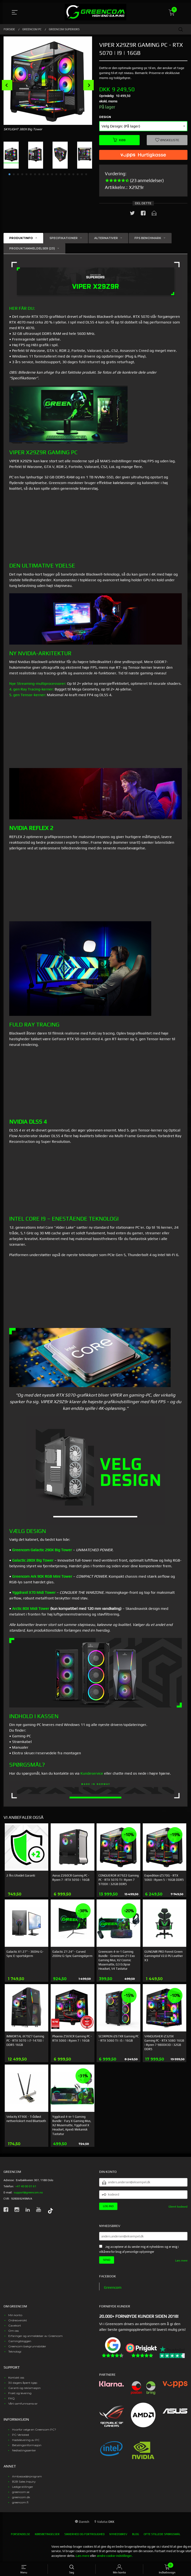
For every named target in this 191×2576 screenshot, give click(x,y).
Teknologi (14, 2351)
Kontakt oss (16, 2377)
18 (82, 174)
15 (69, 174)
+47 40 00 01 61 (25, 2186)
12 (56, 174)
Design (105, 117)
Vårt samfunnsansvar (23, 2403)
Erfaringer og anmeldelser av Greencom (35, 2336)
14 (65, 174)
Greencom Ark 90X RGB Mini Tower (42, 1576)
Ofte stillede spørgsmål (162, 2534)
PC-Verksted (20, 2434)
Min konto (15, 2315)
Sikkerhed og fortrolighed (84, 2534)
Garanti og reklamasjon (24, 2388)
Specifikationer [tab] (63, 238)
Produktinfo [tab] (21, 238)
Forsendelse (20, 2534)
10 (48, 174)
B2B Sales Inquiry (24, 2481)
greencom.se (20, 2492)
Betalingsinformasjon (26, 2445)
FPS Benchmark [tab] (147, 238)
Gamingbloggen (19, 2341)
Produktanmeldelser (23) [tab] (32, 248)
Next (88, 85)
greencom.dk (21, 2497)
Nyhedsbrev (118, 2534)
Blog (135, 2534)
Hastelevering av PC (26, 2440)
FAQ (11, 2398)
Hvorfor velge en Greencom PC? (34, 2429)
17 (78, 174)
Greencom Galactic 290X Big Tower (42, 1550)
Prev (7, 85)
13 (61, 174)
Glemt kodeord (178, 2206)
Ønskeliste (167, 140)
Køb (119, 140)
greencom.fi (20, 2502)
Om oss (13, 2330)
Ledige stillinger (22, 2487)
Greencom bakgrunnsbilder (27, 2346)
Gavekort (14, 2325)
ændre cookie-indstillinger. (115, 2556)
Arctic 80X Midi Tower (30, 1608)
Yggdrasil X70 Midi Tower (34, 1592)
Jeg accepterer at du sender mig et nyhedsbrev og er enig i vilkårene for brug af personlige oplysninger (139, 2249)
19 (86, 174)
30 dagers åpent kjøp (22, 2382)
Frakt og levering (19, 2393)
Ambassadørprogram (27, 2476)
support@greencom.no (28, 2192)
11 (52, 174)
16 (73, 174)
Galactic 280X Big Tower (32, 1560)
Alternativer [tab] (106, 238)
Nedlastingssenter (24, 2450)
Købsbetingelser (47, 2534)
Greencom (112, 2287)
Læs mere (181, 2260)
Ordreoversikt (17, 2320)
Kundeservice (91, 1773)
